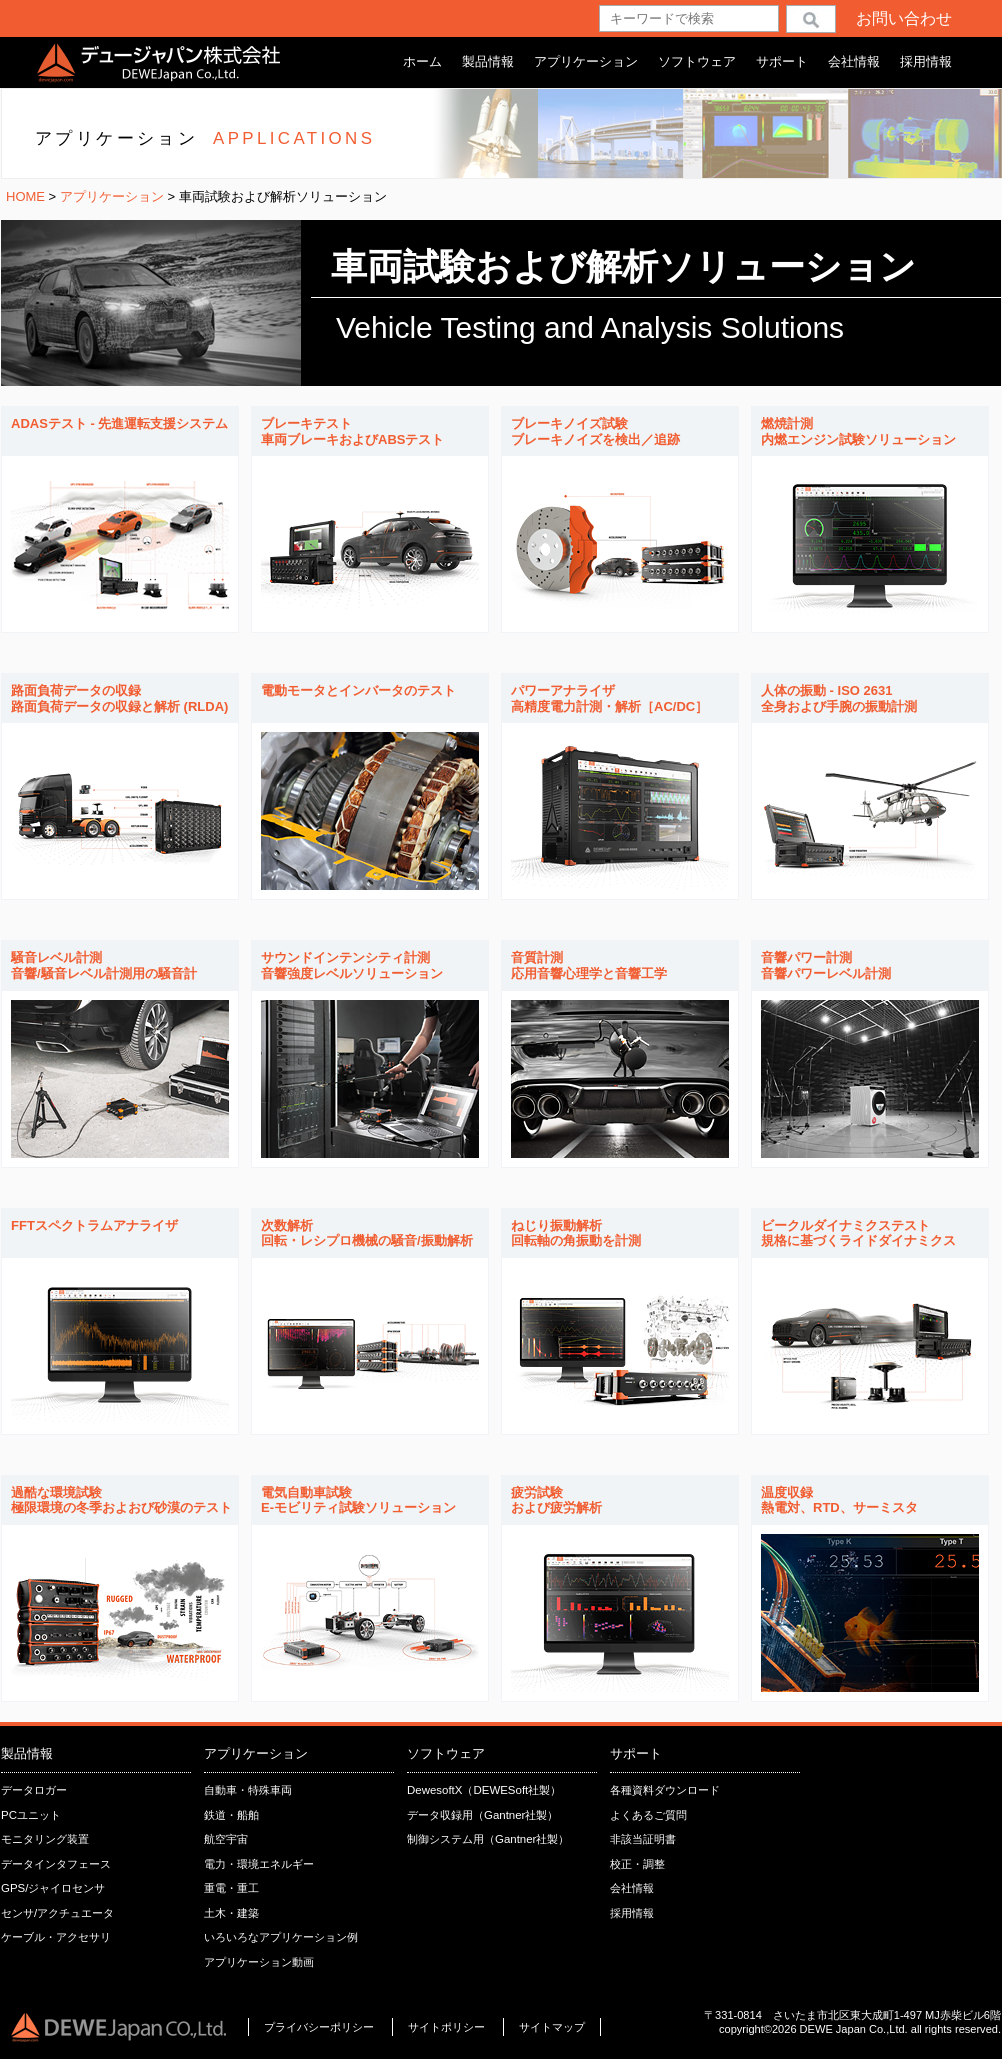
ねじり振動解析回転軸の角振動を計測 (576, 1233)
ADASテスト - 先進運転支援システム (119, 423)
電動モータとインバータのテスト (358, 690)
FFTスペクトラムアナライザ (94, 1225)
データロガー (34, 1790)
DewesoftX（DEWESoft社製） (484, 1790)
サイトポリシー (448, 2027)
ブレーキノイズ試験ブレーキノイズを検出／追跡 (595, 431)
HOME (25, 196)
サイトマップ (552, 2027)
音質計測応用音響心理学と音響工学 (589, 965)
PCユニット (31, 1815)
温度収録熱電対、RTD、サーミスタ (839, 1500)
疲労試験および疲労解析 (556, 1500)
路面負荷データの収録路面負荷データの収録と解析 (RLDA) (119, 698)
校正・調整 (637, 1864)
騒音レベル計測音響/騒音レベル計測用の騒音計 (104, 965)
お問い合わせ (904, 18)
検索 (811, 18)
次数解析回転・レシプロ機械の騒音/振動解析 (367, 1233)
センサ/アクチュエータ (57, 1913)
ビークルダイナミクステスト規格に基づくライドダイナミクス (858, 1233)
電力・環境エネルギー (259, 1864)
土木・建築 (231, 1913)
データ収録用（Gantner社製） (482, 1815)
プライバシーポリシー (319, 2027)
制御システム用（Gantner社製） (488, 1839)
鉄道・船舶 (231, 1815)
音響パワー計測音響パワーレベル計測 (826, 965)
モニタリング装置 (45, 1839)
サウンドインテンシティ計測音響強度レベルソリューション (352, 965)
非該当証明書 (643, 1839)
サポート (782, 61)
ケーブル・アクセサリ (56, 1937)
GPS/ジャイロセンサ (53, 1888)
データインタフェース (56, 1864)
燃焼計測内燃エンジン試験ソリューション (858, 431)
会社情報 (854, 61)
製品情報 (488, 61)
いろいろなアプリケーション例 (281, 1937)
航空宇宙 (226, 1839)
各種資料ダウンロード (665, 1790)
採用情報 (926, 61)
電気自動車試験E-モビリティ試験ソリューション (358, 1500)
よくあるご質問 (648, 1815)
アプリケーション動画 (259, 1962)
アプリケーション (586, 61)
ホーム (422, 61)
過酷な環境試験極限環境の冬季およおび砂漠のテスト (121, 1500)
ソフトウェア (697, 61)
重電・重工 (231, 1888)
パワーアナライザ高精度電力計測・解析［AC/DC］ (609, 698)
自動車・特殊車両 (248, 1790)
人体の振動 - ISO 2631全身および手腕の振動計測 (839, 698)
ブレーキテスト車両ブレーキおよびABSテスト (352, 431)
